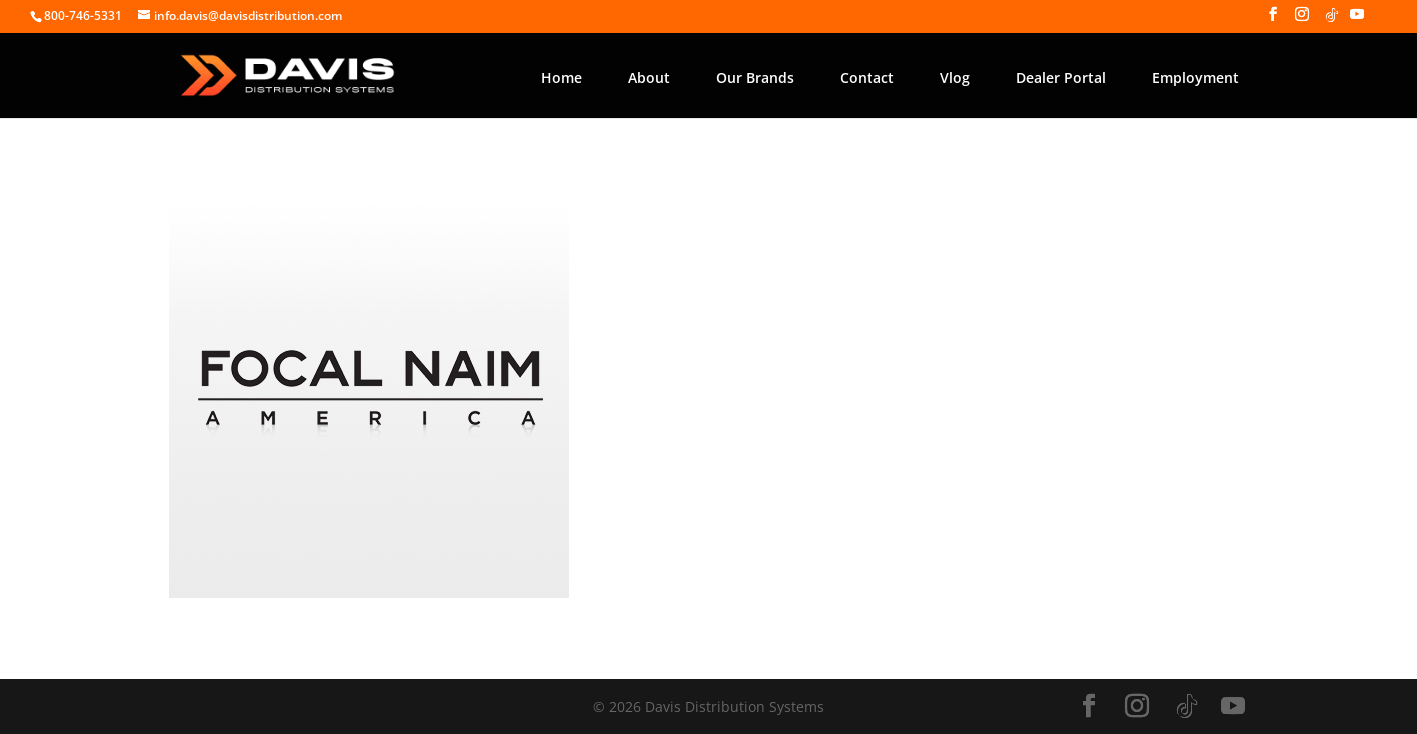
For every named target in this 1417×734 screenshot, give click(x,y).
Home (561, 77)
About (649, 77)
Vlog (955, 77)
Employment (1195, 77)
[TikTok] (1332, 20)
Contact (867, 77)
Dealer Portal (1061, 77)
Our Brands (755, 77)
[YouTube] (1357, 20)
